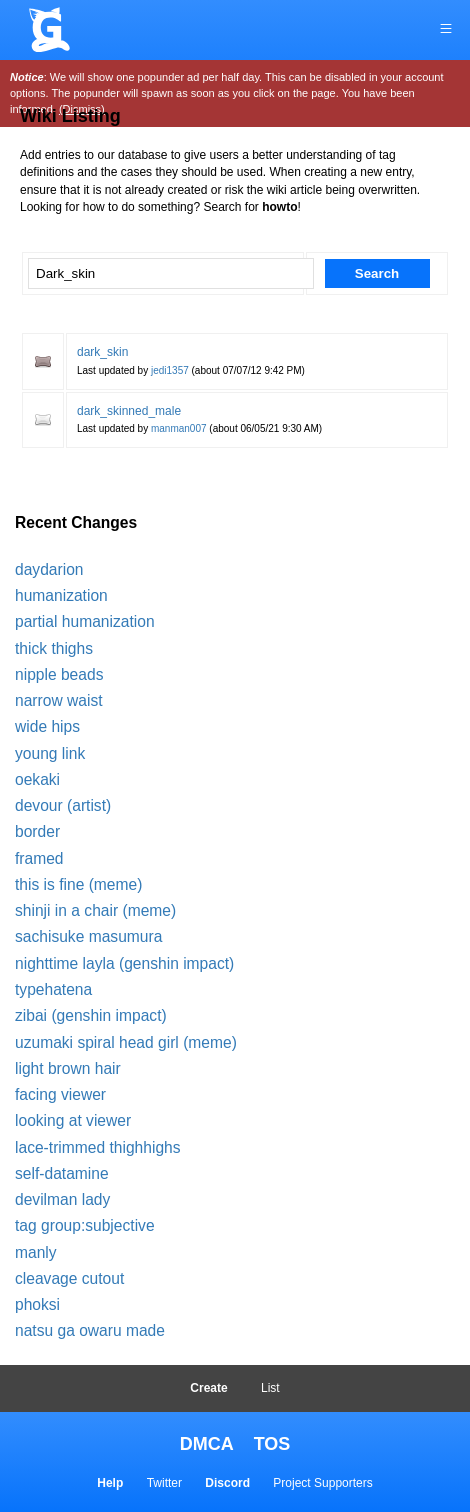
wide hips (47, 726)
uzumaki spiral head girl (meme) (126, 1042)
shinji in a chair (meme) (95, 910)
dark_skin (102, 352)
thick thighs (54, 648)
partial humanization (85, 621)
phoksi (37, 1304)
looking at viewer (73, 1120)
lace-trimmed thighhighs (98, 1147)
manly (36, 1252)
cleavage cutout (69, 1278)
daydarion (49, 569)
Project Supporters (322, 1483)
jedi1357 (170, 370)
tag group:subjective (85, 1225)
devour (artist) (63, 805)
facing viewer (60, 1094)
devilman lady (62, 1199)
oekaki (37, 779)
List (270, 1388)
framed (39, 858)
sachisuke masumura (88, 936)
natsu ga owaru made (90, 1330)
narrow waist (59, 700)
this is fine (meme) (78, 884)
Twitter (164, 1483)
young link (50, 753)
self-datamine (62, 1173)
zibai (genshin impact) (91, 1015)
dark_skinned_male (129, 411)
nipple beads (59, 674)
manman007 (179, 428)
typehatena (53, 989)
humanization (61, 595)
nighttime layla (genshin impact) (124, 963)
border (37, 831)
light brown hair (68, 1068)
